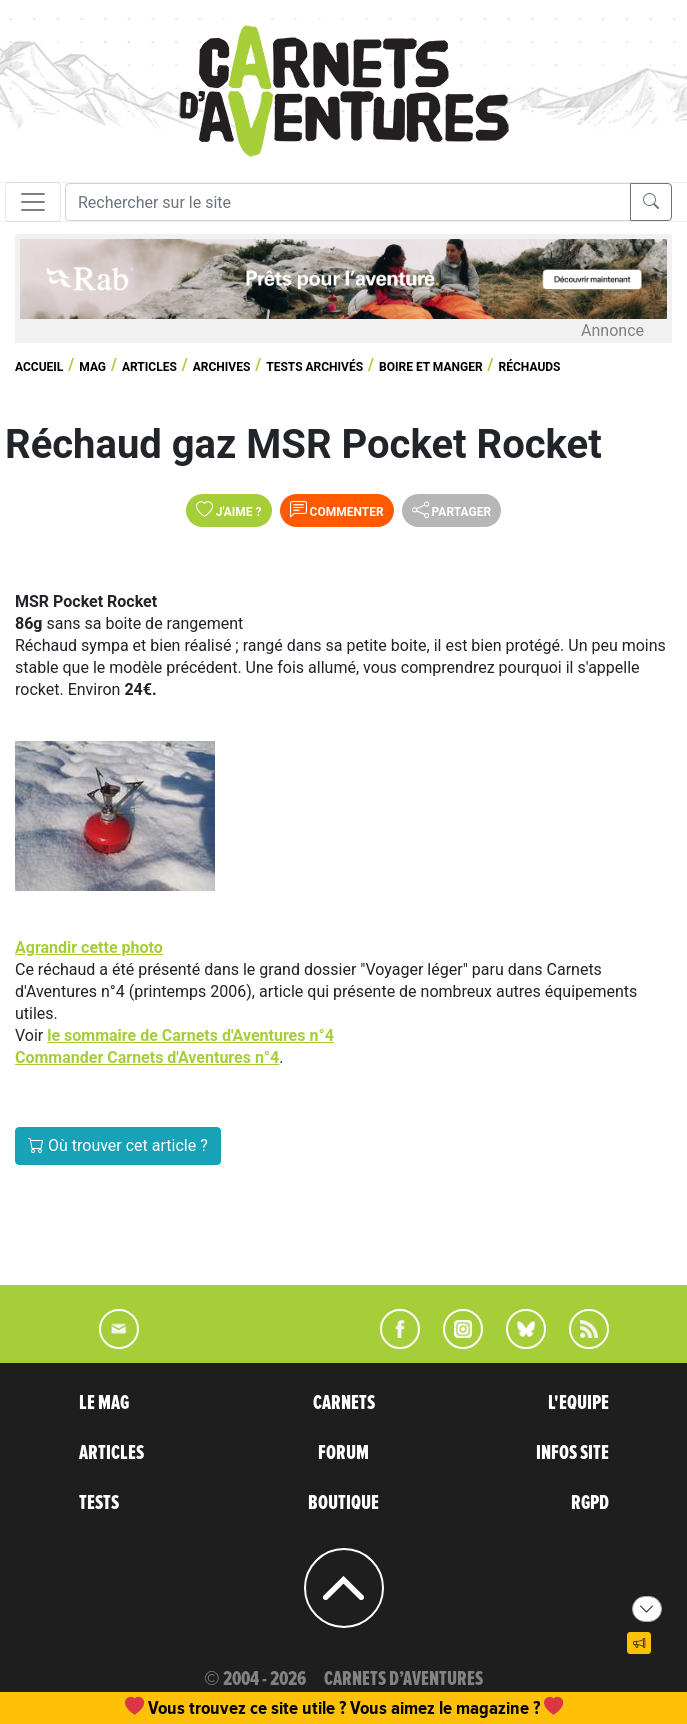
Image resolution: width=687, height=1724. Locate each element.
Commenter (337, 510)
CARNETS (344, 1403)
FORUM (343, 1453)
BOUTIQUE (343, 1503)
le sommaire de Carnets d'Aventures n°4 (190, 1035)
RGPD (590, 1503)
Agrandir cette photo (89, 947)
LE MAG (104, 1403)
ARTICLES (111, 1453)
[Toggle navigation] (33, 202)
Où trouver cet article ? (118, 1145)
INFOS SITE (572, 1453)
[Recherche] (348, 202)
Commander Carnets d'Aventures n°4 (147, 1057)
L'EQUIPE (578, 1403)
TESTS (99, 1503)
